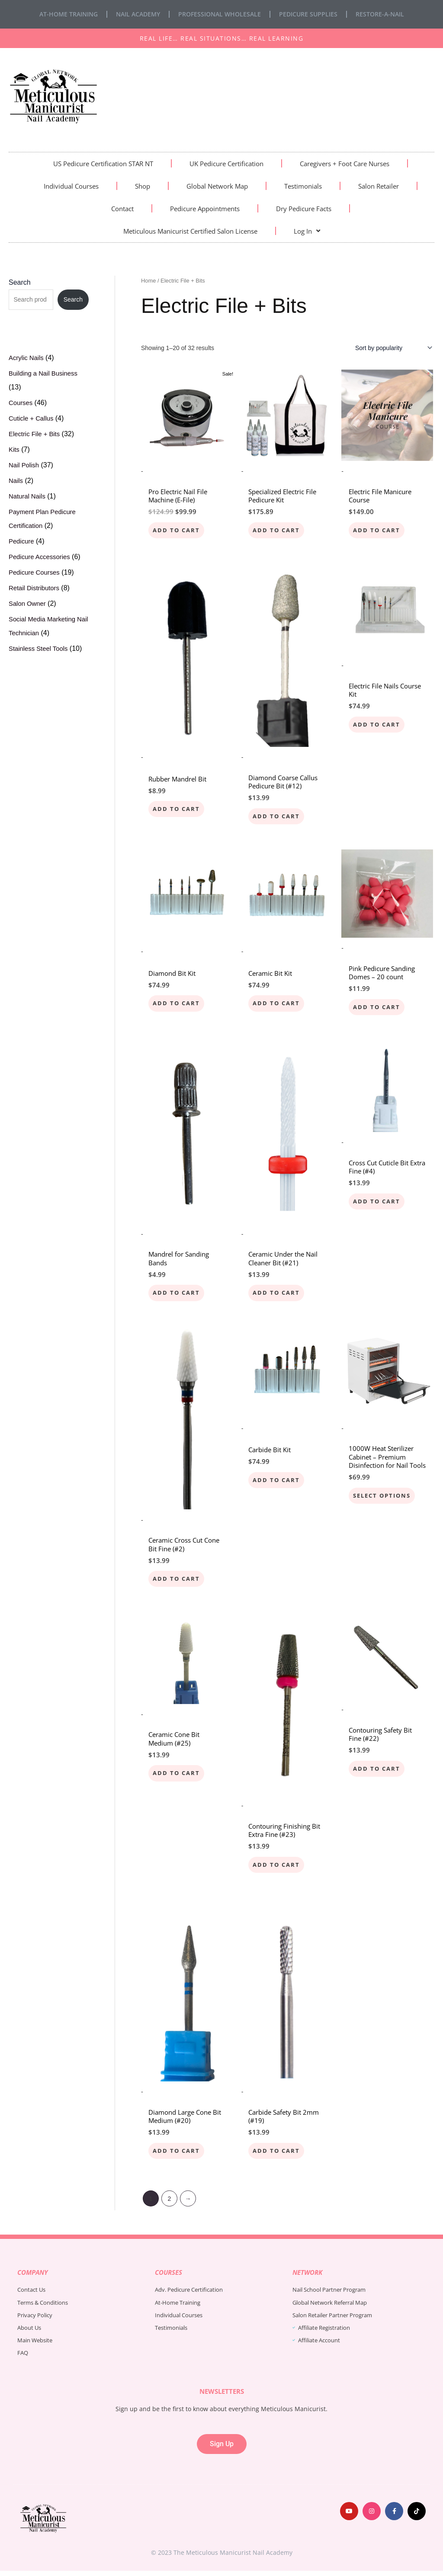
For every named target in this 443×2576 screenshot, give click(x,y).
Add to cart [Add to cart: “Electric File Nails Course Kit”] (378, 725)
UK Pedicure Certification (226, 163)
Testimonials (303, 186)
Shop (142, 186)
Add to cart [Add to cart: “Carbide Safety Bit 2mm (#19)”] (277, 2155)
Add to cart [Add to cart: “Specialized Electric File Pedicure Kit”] (277, 530)
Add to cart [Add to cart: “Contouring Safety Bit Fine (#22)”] (378, 1773)
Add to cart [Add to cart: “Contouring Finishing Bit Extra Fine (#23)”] (277, 1869)
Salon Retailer (378, 186)
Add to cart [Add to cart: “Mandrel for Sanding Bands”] (177, 1295)
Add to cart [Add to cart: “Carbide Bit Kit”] (277, 1483)
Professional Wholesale (219, 14)
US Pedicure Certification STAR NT (103, 163)
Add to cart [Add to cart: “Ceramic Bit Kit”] (277, 1005)
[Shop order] (392, 347)
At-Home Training (68, 14)
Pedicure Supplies (308, 14)
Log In (307, 230)
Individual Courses (71, 186)
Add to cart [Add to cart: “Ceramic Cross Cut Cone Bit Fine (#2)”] (177, 1582)
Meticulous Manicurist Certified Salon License (190, 231)
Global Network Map (217, 186)
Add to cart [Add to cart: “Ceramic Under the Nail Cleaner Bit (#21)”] (277, 1295)
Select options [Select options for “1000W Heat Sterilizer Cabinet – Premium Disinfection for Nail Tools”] (384, 1499)
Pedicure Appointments (205, 208)
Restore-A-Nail (380, 14)
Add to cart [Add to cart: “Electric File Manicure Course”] (378, 530)
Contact (122, 208)
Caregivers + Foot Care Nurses (344, 163)
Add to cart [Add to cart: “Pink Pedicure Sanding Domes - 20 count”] (378, 1009)
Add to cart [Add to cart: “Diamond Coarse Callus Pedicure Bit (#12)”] (277, 817)
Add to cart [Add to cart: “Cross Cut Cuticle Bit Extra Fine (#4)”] (378, 1204)
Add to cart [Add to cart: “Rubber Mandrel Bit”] (177, 810)
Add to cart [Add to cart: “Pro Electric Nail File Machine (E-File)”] (177, 530)
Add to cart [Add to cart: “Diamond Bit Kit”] (177, 1005)
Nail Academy (138, 14)
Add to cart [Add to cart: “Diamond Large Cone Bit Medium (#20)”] (177, 2155)
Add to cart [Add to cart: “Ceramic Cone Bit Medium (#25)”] (177, 1777)
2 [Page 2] (169, 2203)
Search (20, 282)
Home (148, 280)
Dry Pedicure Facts (303, 208)
